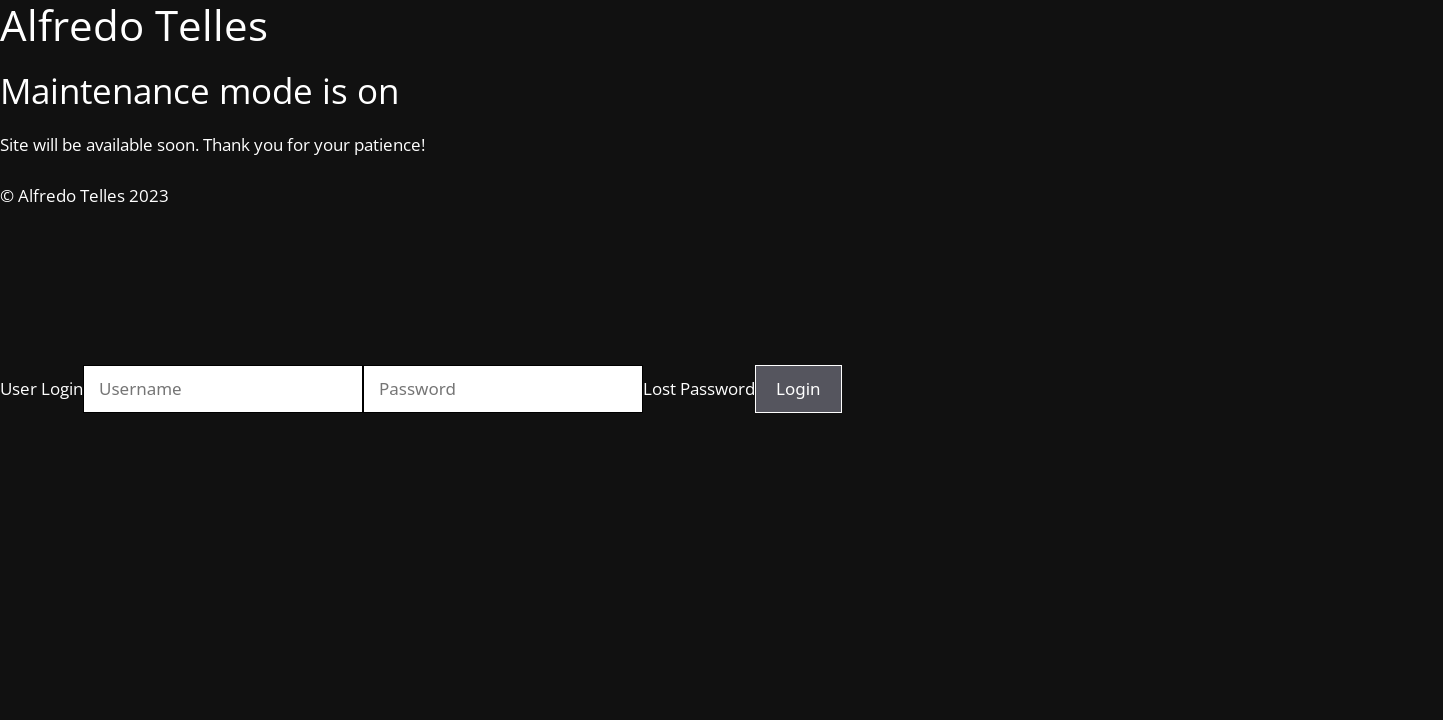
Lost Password (699, 388)
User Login (41, 388)
